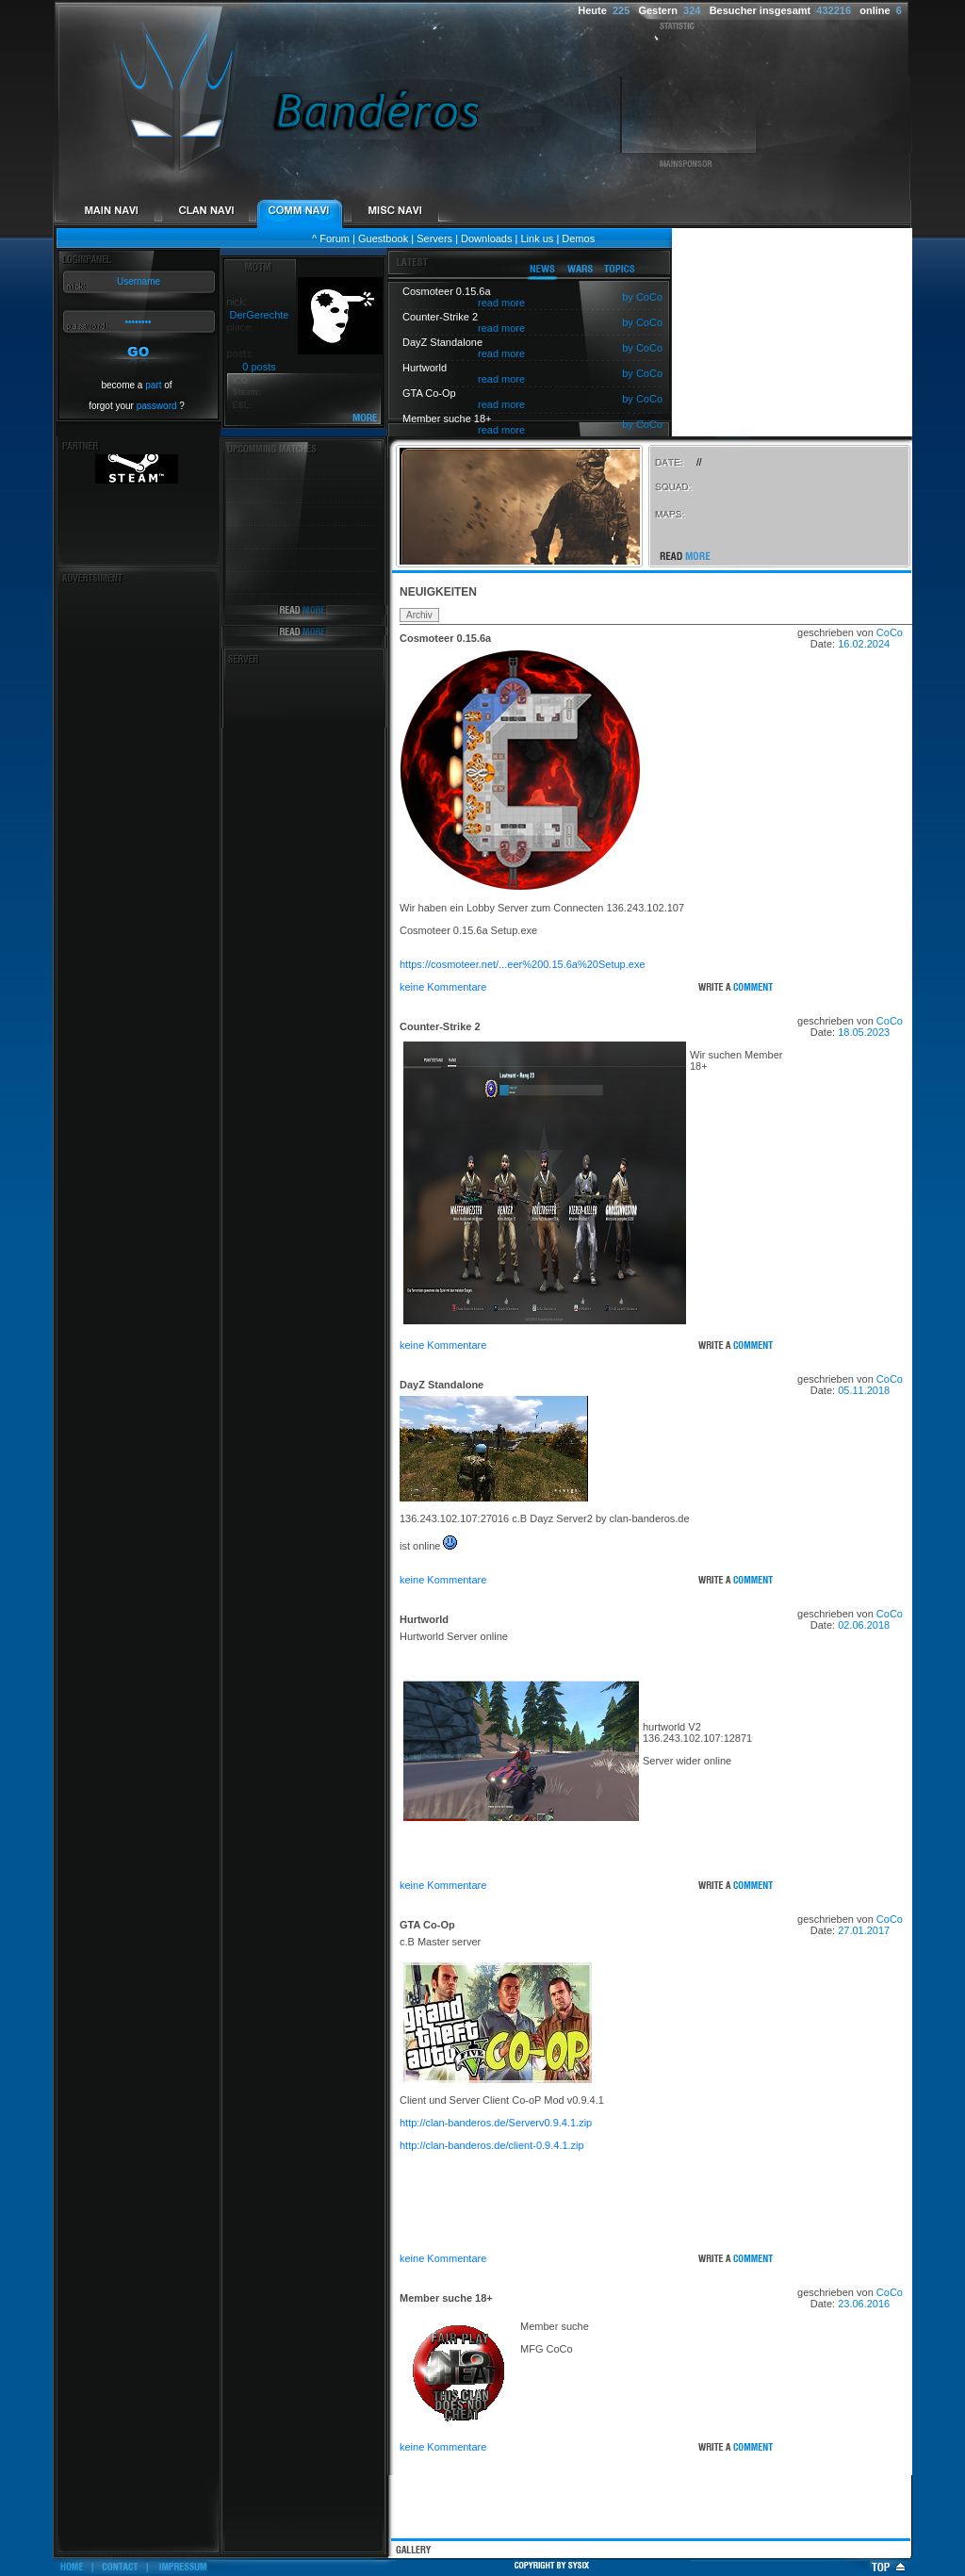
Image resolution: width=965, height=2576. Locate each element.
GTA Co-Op (427, 1924)
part (153, 385)
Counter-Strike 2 (440, 1026)
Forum (334, 238)
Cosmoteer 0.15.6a (445, 638)
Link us (536, 238)
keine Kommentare (443, 987)
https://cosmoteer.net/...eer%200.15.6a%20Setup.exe (523, 964)
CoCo (889, 632)
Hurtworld (424, 1619)
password (157, 406)
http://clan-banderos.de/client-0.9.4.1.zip (492, 2145)
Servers (434, 238)
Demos (578, 238)
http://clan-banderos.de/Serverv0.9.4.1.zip (496, 2122)
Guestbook (383, 238)
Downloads (486, 238)
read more (501, 302)
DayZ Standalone (441, 1384)
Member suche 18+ (446, 2298)
